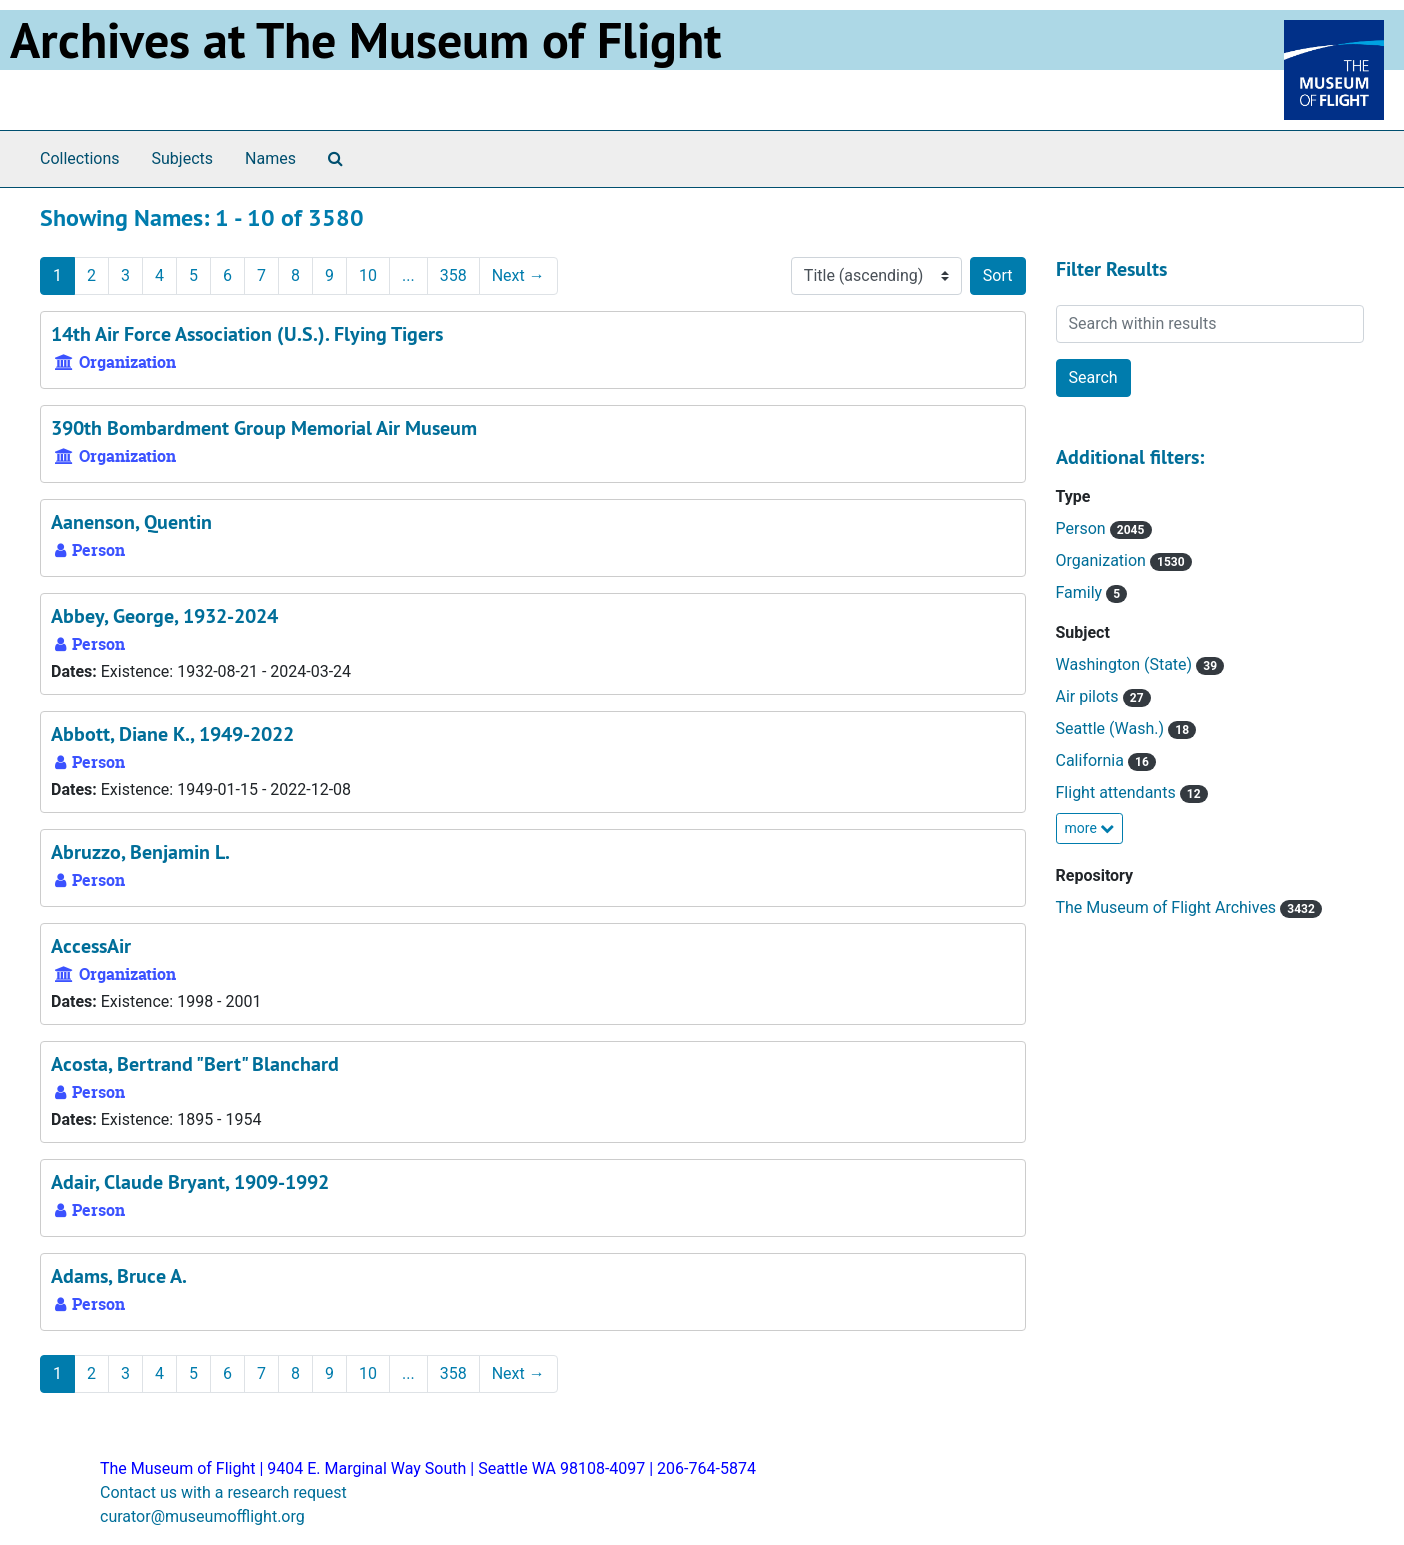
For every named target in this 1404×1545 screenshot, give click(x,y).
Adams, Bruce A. (119, 1276)
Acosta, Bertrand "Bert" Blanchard (195, 1064)
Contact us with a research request (223, 1492)
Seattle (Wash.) (1112, 728)
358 (453, 275)
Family (1081, 592)
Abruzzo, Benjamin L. (140, 852)
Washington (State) (1126, 664)
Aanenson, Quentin (131, 522)
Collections (80, 158)
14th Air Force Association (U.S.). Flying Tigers (247, 334)
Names (270, 158)
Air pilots (1089, 696)
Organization (1103, 560)
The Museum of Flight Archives (1168, 907)
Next (518, 275)
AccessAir (91, 946)
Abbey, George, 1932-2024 (164, 616)
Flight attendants (1118, 792)
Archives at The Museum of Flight (365, 40)
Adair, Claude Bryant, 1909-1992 (190, 1182)
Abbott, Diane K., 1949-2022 (172, 734)
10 (368, 275)
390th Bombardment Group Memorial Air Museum (264, 428)
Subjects (182, 158)
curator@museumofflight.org (202, 1516)
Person (1083, 528)
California (1092, 760)
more (1090, 828)
